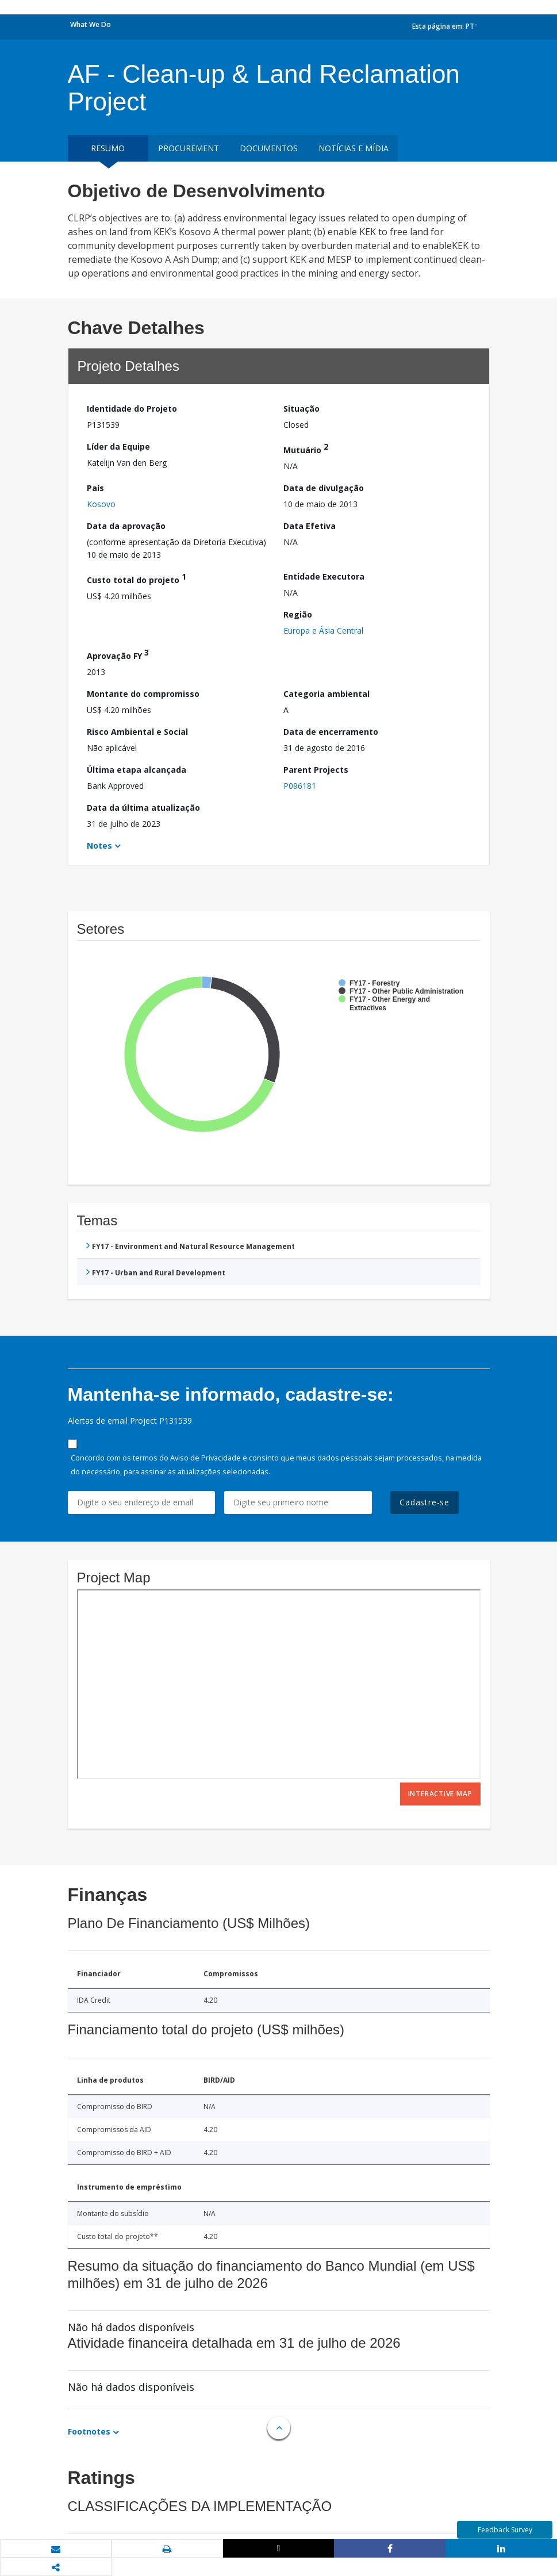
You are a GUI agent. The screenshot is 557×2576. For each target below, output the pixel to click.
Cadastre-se (424, 1502)
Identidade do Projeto (132, 408)
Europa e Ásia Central (323, 630)
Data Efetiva (309, 525)
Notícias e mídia (353, 148)
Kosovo (101, 504)
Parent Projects (315, 769)
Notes (99, 845)
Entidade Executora (323, 576)
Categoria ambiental (326, 693)
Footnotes (89, 2431)
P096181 (299, 785)
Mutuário (305, 448)
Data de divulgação (323, 487)
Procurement (188, 148)
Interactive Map (440, 1794)
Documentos (269, 148)
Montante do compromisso (143, 693)
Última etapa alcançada (136, 769)
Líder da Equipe (118, 446)
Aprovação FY (118, 654)
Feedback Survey (505, 2530)
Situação (301, 408)
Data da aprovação (126, 525)
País (95, 487)
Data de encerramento (330, 731)
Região (297, 614)
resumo (108, 148)
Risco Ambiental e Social (137, 731)
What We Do (90, 24)
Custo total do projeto (136, 578)
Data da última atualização (143, 807)
